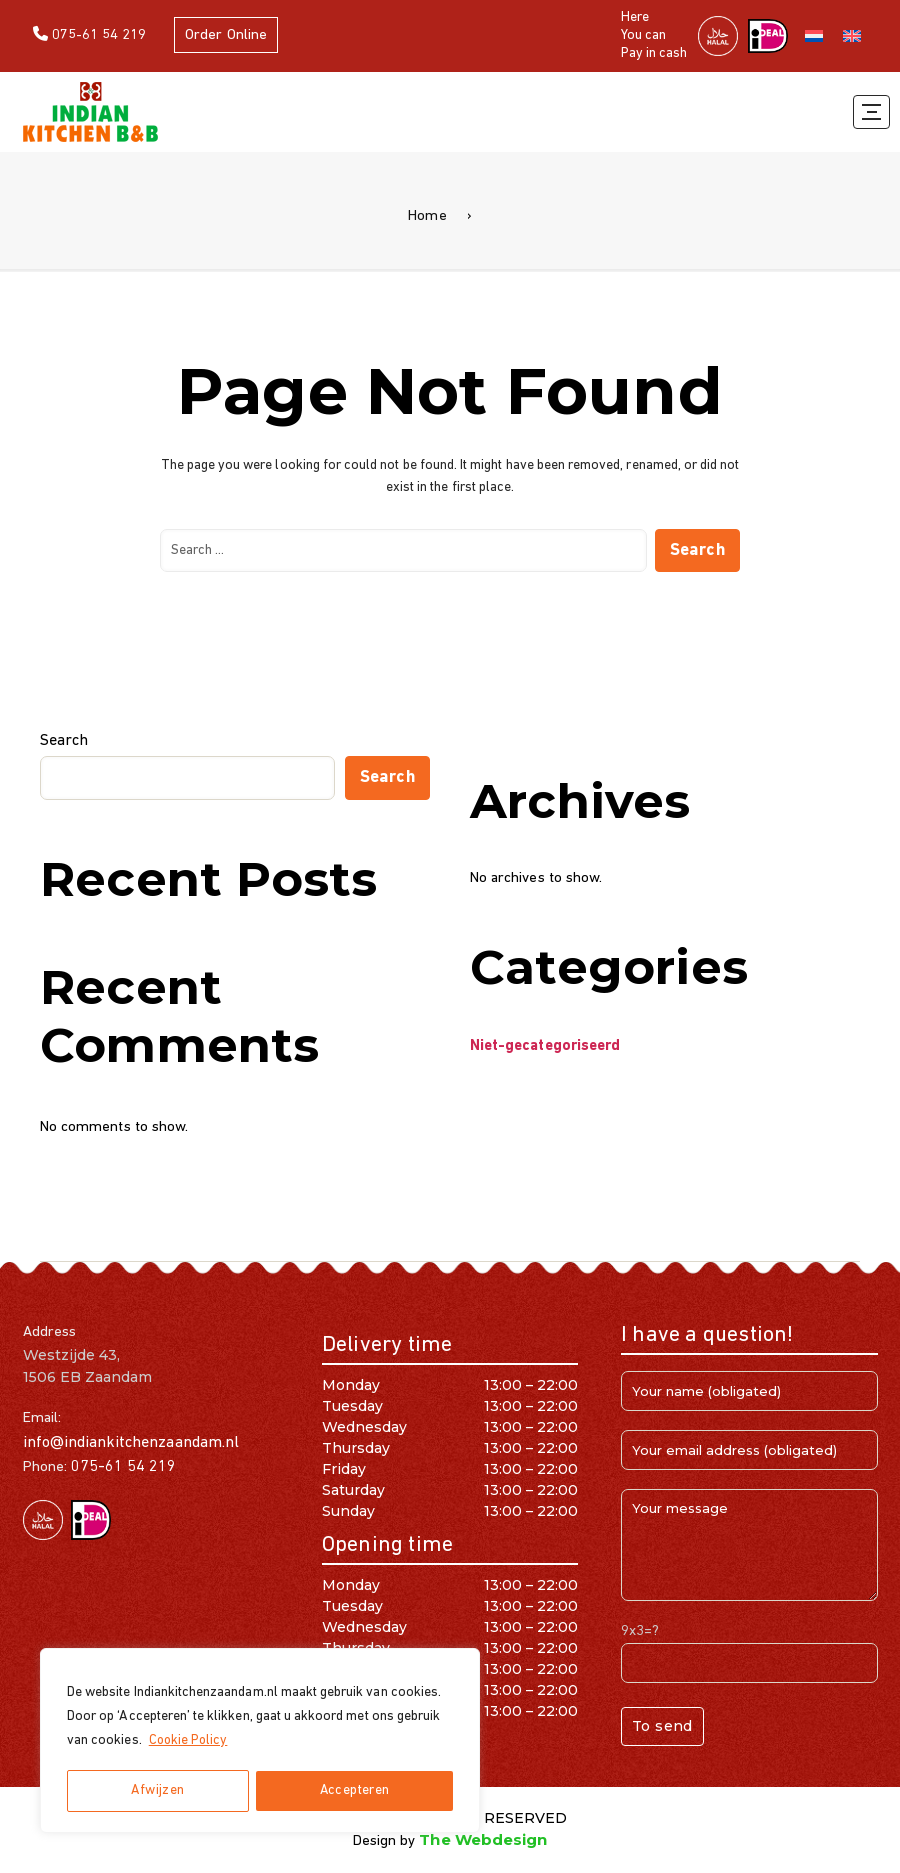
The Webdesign (483, 1839)
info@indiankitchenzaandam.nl (131, 1443)
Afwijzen (158, 1790)
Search (64, 741)
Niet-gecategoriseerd (545, 1046)
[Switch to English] (852, 36)
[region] (260, 1741)
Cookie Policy (190, 1741)
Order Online (228, 35)
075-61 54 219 (90, 34)
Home (427, 216)
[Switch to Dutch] (814, 36)
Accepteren (354, 1790)
